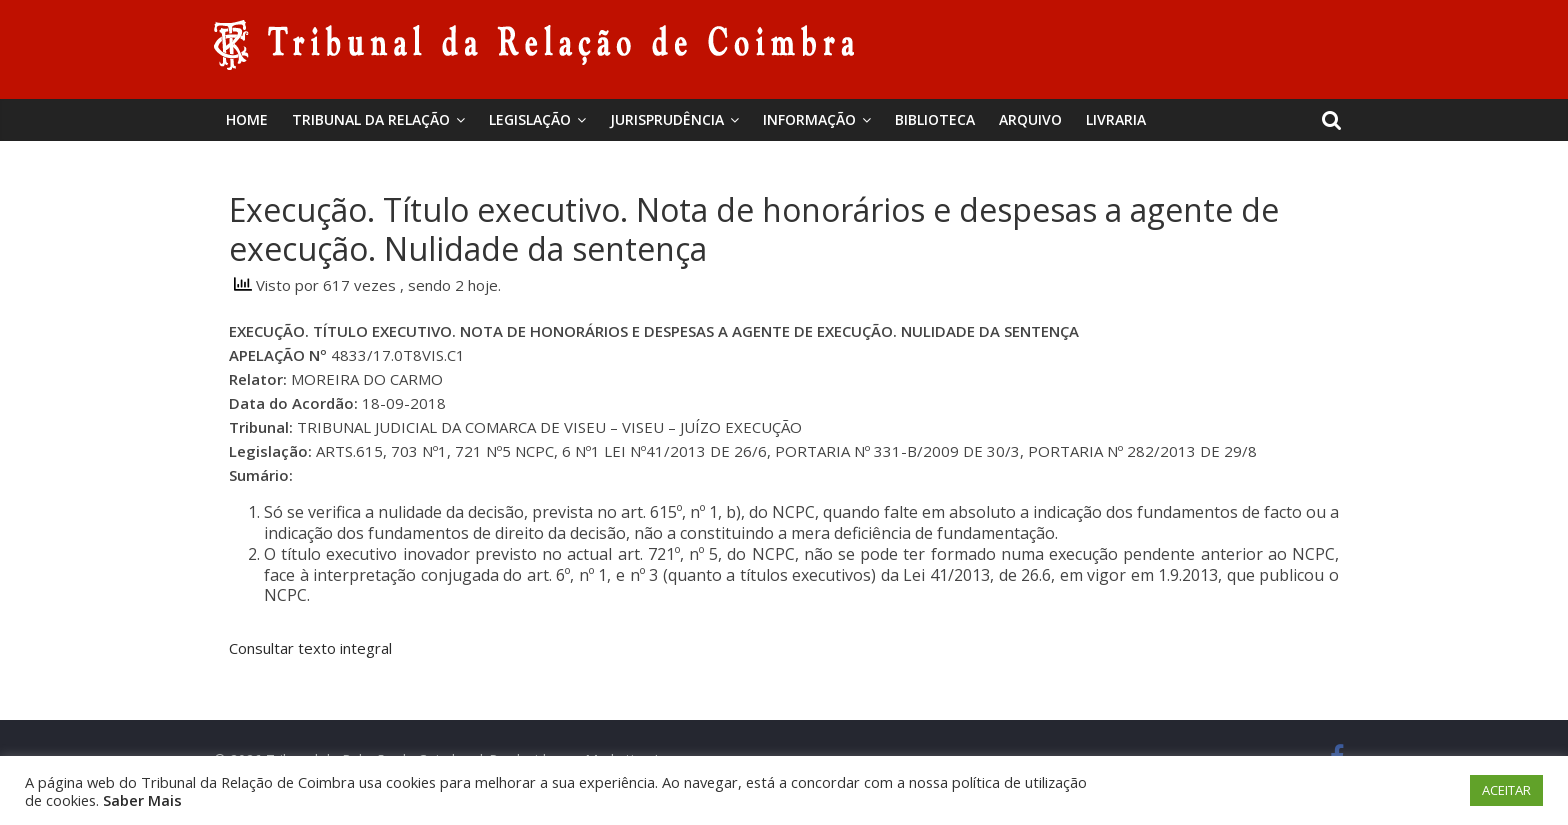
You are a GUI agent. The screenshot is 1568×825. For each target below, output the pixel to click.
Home (247, 119)
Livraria (1116, 119)
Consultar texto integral (310, 648)
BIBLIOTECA (935, 119)
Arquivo (1030, 119)
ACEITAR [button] (1506, 790)
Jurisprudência (667, 119)
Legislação (530, 119)
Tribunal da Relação (371, 119)
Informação (809, 119)
